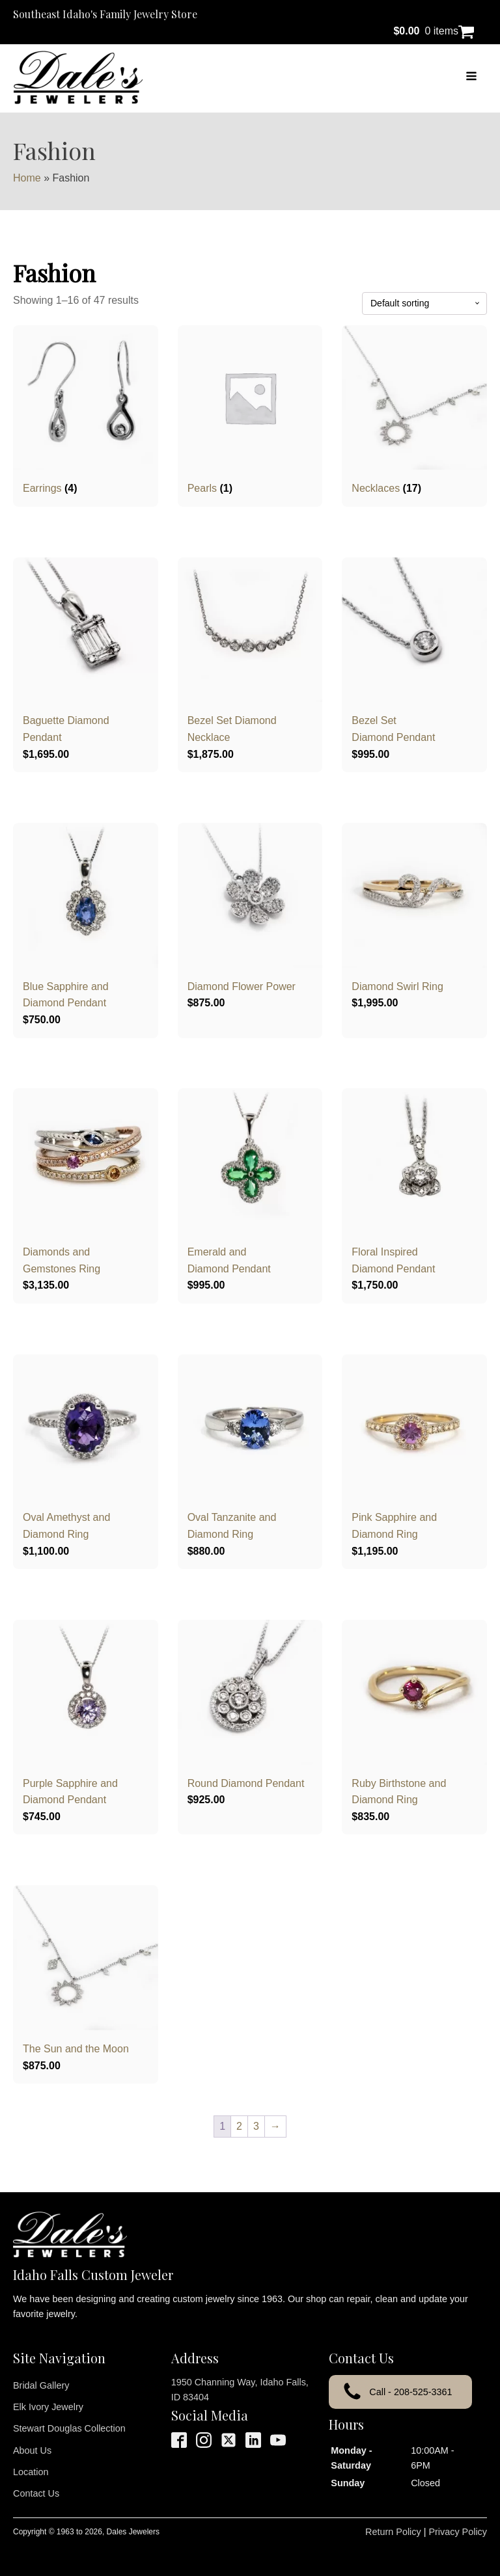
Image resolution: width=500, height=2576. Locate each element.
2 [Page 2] (239, 2126)
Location (30, 2472)
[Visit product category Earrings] (85, 411)
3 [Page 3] (256, 2126)
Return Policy (393, 2532)
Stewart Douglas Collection (69, 2428)
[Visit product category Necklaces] (414, 411)
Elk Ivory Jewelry (48, 2407)
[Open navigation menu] (471, 77)
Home (27, 177)
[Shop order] (424, 303)
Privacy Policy (457, 2532)
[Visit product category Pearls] (250, 411)
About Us (32, 2450)
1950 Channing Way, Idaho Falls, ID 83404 (240, 2389)
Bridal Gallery (41, 2385)
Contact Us (36, 2493)
